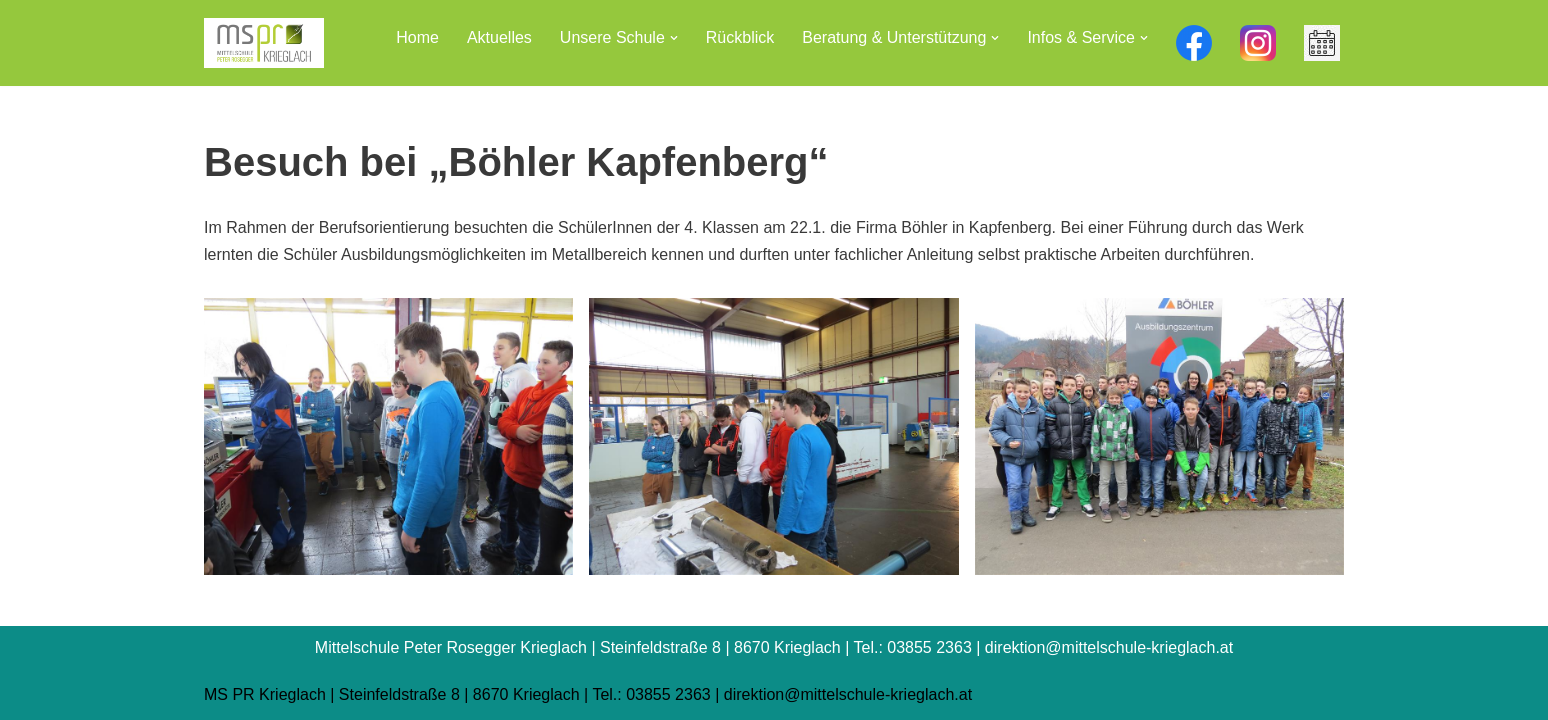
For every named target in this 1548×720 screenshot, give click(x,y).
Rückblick (740, 37)
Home (417, 37)
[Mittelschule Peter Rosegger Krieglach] (264, 43)
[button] (674, 38)
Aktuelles (499, 37)
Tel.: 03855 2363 (651, 694)
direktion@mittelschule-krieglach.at (848, 694)
